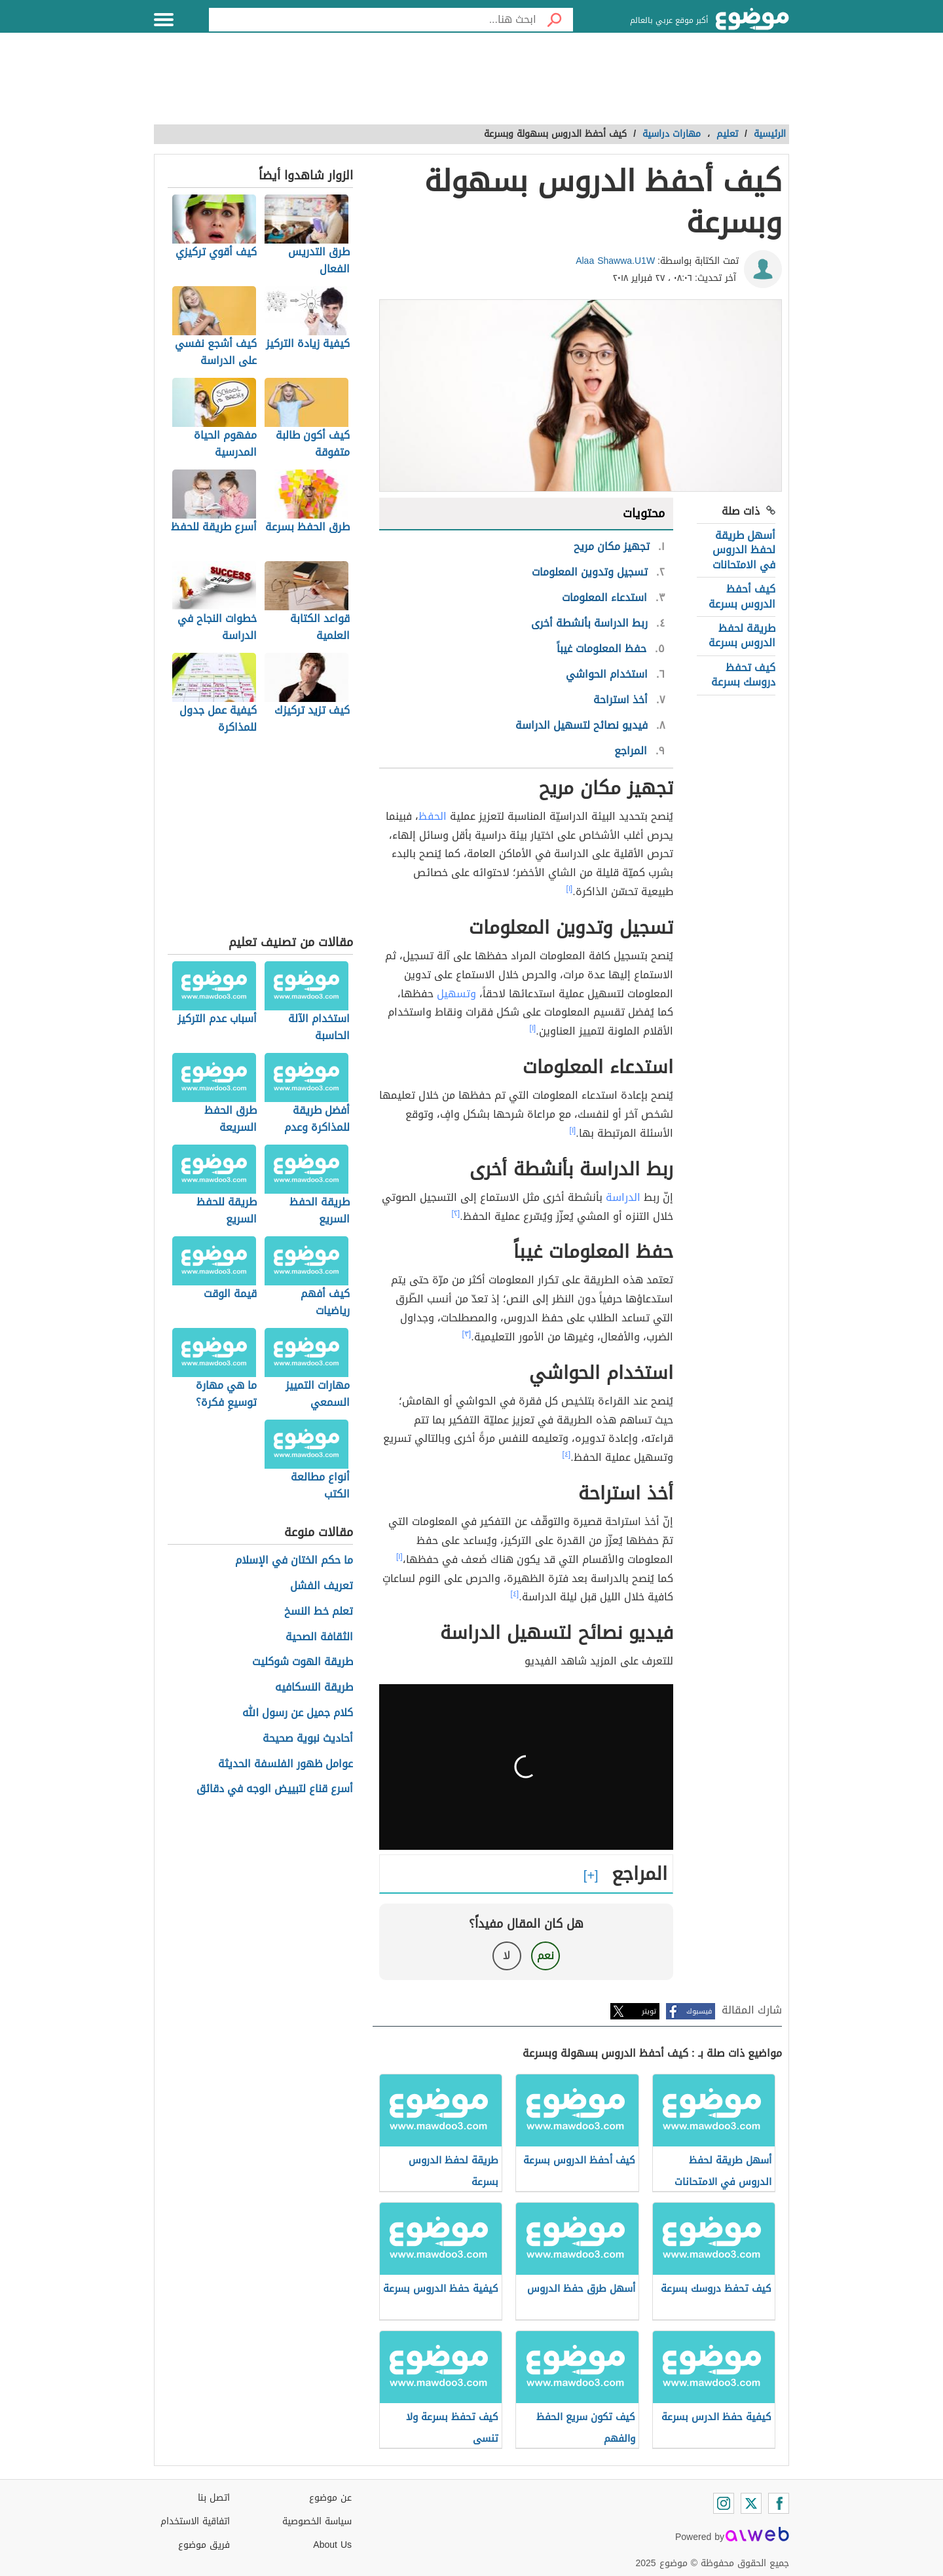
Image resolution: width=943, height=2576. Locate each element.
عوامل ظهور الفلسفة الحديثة (285, 1764)
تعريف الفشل (321, 1586)
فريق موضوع (204, 2545)
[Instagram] (723, 2503)
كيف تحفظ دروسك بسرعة (743, 674)
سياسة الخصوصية (317, 2521)
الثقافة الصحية (319, 1637)
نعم (545, 1955)
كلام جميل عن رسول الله (297, 1713)
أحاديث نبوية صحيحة (308, 1738)
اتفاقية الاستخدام (195, 2521)
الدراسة (623, 1197)
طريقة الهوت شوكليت (302, 1662)
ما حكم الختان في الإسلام (294, 1560)
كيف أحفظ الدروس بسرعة (742, 596)
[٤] (567, 1454)
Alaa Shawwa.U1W (615, 261)
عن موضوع (330, 2498)
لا (506, 1955)
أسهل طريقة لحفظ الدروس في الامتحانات (743, 550)
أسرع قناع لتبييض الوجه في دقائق (274, 1789)
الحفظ (432, 816)
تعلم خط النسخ (318, 1611)
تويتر (649, 2011)
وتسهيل (456, 994)
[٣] (467, 1334)
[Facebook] (778, 2503)
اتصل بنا (214, 2498)
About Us (332, 2545)
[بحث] (554, 19)
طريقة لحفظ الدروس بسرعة (742, 635)
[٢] (456, 1213)
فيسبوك (699, 2011)
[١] (569, 888)
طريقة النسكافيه (314, 1687)
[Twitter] (751, 2503)
